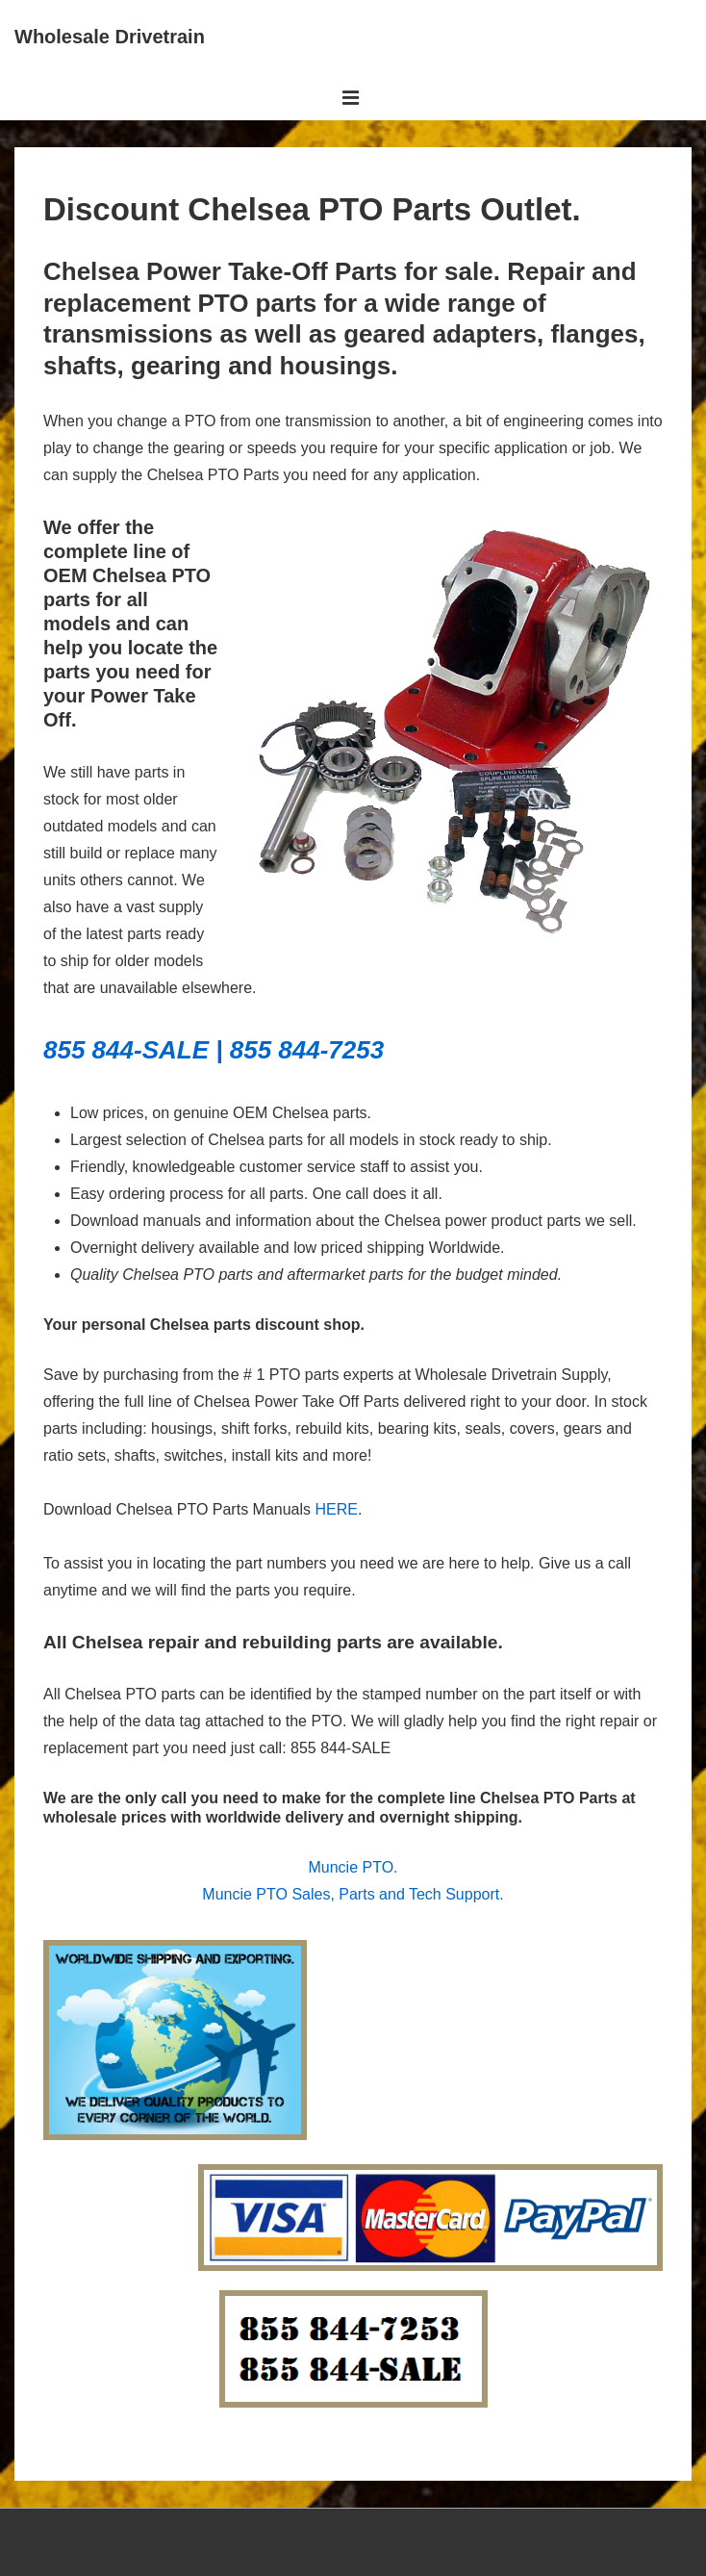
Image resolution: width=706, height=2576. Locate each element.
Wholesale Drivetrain (109, 36)
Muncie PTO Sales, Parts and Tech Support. (352, 1894)
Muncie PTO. (352, 1867)
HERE (336, 1509)
